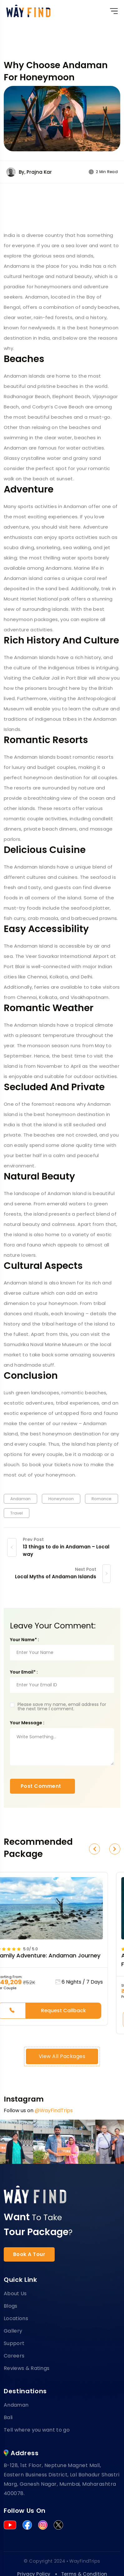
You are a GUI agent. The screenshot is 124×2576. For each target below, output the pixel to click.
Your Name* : (24, 1639)
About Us (15, 2293)
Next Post (85, 1569)
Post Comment (41, 1786)
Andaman (20, 1499)
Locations (16, 2318)
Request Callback (63, 2010)
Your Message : (27, 1723)
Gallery (13, 2330)
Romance (102, 1499)
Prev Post (33, 1539)
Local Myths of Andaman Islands (55, 1576)
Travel (16, 1513)
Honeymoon (61, 1499)
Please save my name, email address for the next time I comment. (61, 1706)
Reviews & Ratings (26, 2368)
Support (14, 2343)
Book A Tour (29, 2254)
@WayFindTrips (54, 2110)
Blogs (10, 2306)
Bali (8, 2417)
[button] (94, 1849)
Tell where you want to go (37, 2429)
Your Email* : (24, 1672)
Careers (14, 2355)
